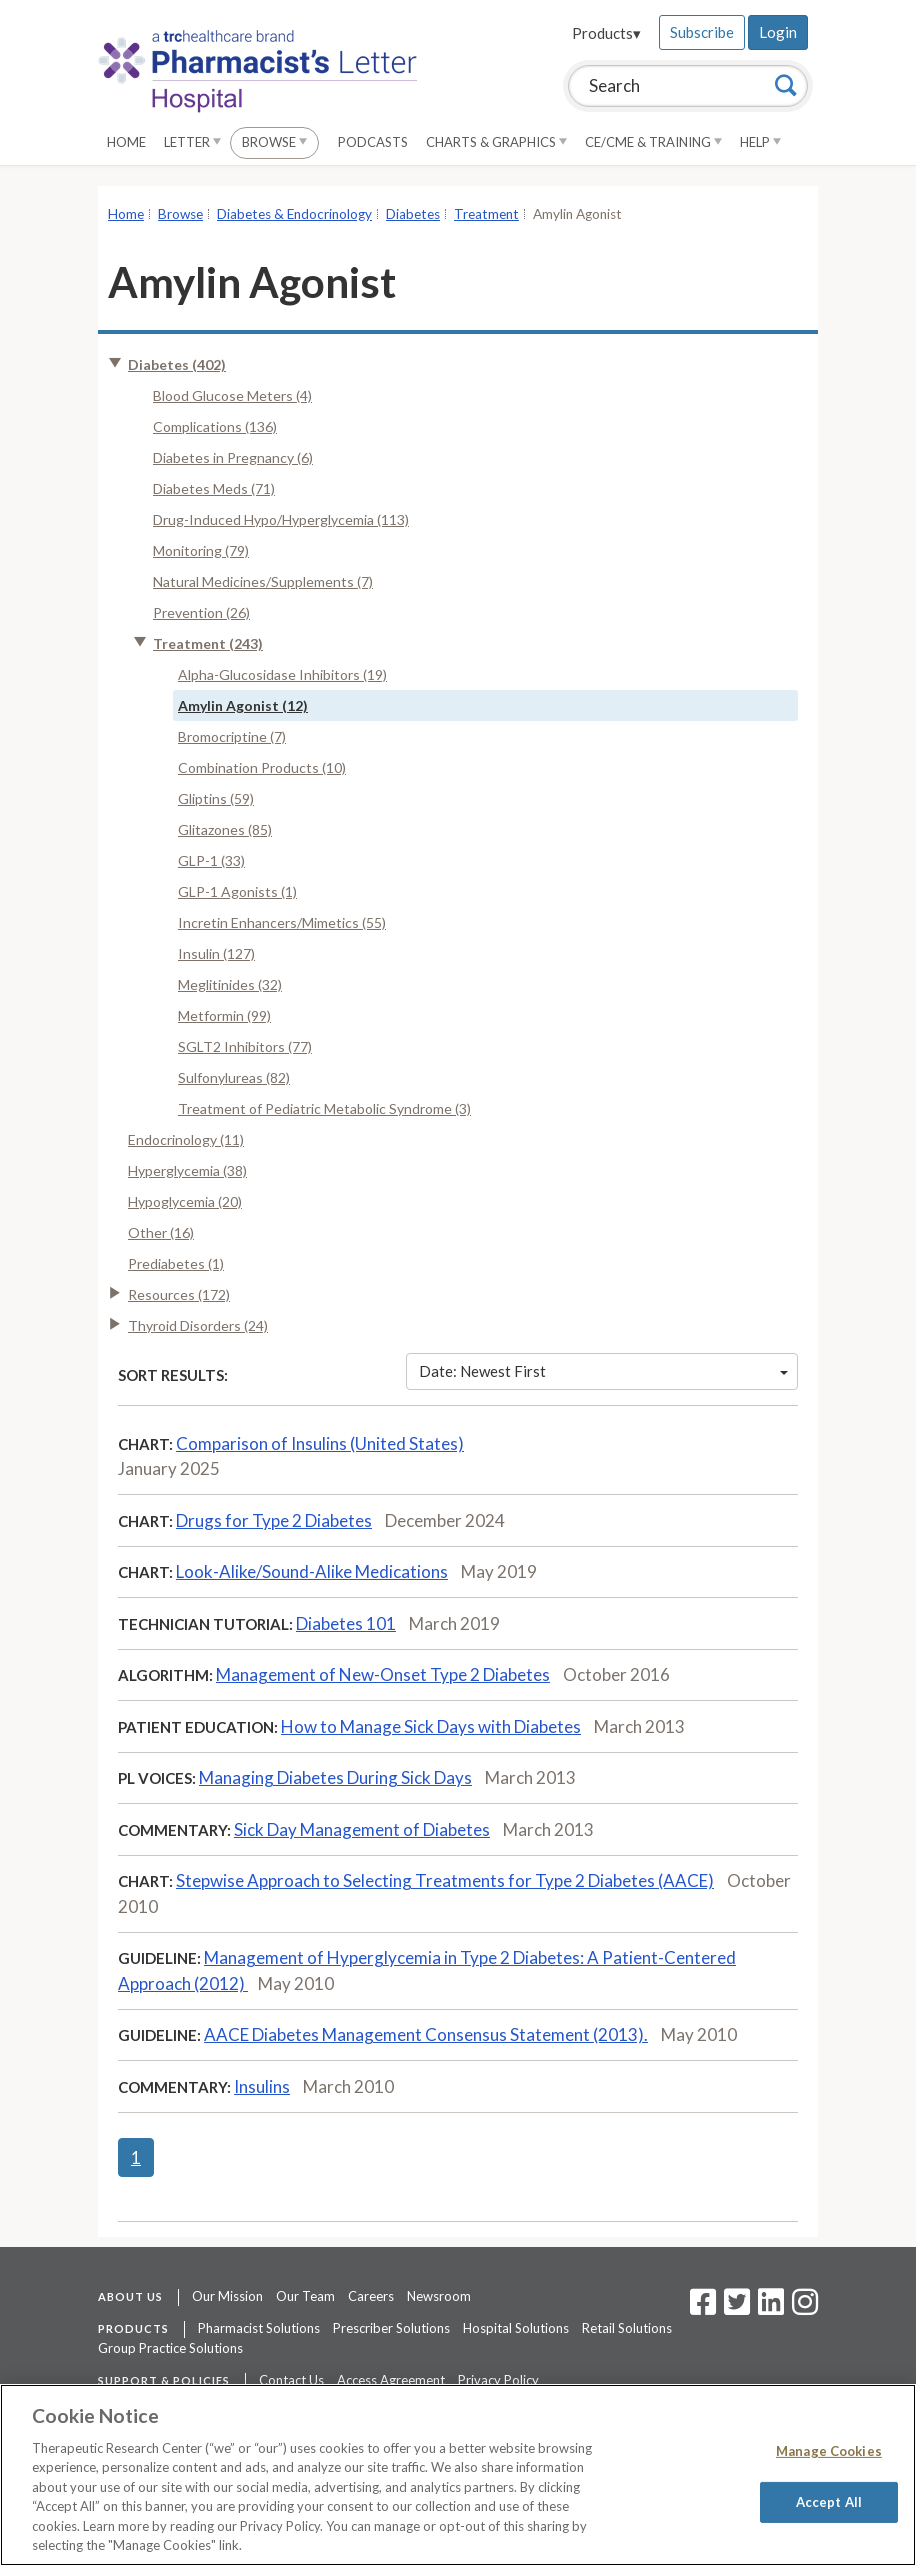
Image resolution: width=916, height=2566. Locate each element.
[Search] (786, 85)
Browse (274, 142)
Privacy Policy (498, 2380)
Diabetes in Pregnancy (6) (233, 457)
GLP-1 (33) (211, 860)
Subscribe (702, 32)
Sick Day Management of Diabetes (362, 1829)
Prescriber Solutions (391, 2328)
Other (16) (161, 1232)
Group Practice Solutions (170, 2348)
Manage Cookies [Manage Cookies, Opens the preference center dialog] (829, 2451)
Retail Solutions (627, 2328)
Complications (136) (215, 426)
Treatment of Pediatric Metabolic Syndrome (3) (324, 1108)
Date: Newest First (604, 1371)
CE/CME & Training (653, 142)
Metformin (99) (224, 1015)
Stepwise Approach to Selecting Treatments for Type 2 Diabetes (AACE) (445, 1880)
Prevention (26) (201, 612)
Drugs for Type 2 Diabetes (274, 1520)
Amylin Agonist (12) (243, 705)
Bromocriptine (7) (232, 736)
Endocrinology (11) (186, 1139)
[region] (458, 2475)
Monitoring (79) (201, 550)
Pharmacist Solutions (259, 2328)
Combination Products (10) (262, 767)
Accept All (829, 2501)
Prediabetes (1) (176, 1263)
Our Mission (227, 2296)
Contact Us (291, 2380)
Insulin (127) (216, 953)
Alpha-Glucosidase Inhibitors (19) (282, 674)
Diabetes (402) (177, 364)
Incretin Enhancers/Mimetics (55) (282, 922)
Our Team (305, 2296)
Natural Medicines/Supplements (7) (263, 581)
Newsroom (439, 2296)
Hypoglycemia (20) (185, 1201)
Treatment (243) (208, 643)
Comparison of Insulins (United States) (320, 1443)
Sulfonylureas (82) (234, 1077)
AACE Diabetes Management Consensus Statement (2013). (426, 2034)
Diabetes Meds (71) (214, 488)
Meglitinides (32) (230, 984)
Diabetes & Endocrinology (294, 214)
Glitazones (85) (225, 829)
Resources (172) (179, 1294)
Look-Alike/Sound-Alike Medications (312, 1571)
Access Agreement (391, 2380)
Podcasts (373, 142)
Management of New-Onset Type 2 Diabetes (383, 1674)
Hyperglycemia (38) (187, 1170)
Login (778, 32)
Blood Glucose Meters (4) (232, 395)
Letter (192, 142)
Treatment (486, 214)
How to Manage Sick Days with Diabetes (431, 1726)
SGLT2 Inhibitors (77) (245, 1046)
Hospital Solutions (516, 2328)
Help (760, 142)
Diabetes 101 (346, 1623)
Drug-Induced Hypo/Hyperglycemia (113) (281, 519)
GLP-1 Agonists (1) (237, 891)
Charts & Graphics (496, 142)
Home (126, 142)
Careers (371, 2296)
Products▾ (606, 33)
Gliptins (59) (216, 798)
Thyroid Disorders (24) (198, 1325)
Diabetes (413, 214)
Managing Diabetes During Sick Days (335, 1777)
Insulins (262, 2086)
